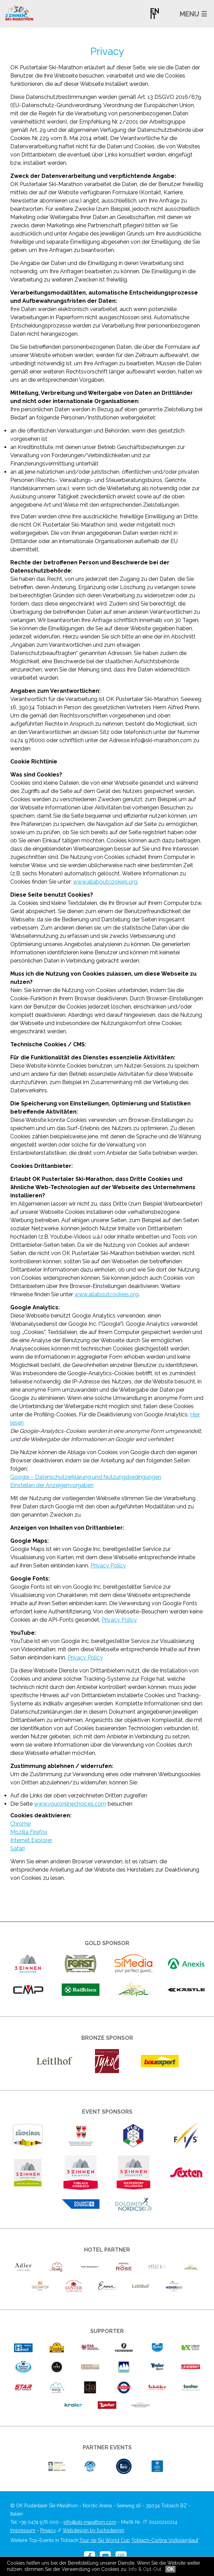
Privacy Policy (108, 1565)
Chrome (20, 1823)
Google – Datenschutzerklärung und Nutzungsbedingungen (85, 1477)
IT (153, 16)
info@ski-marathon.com (89, 2522)
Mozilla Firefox (28, 1832)
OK (170, 2569)
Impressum (22, 2530)
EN (154, 11)
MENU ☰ (193, 14)
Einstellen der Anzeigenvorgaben (52, 1485)
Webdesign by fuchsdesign (93, 2530)
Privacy (48, 2530)
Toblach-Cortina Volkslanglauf (164, 2540)
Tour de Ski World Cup (104, 2540)
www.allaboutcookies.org (105, 881)
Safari (17, 1848)
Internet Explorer (31, 1840)
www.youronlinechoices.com (70, 1804)
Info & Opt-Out (145, 2569)
